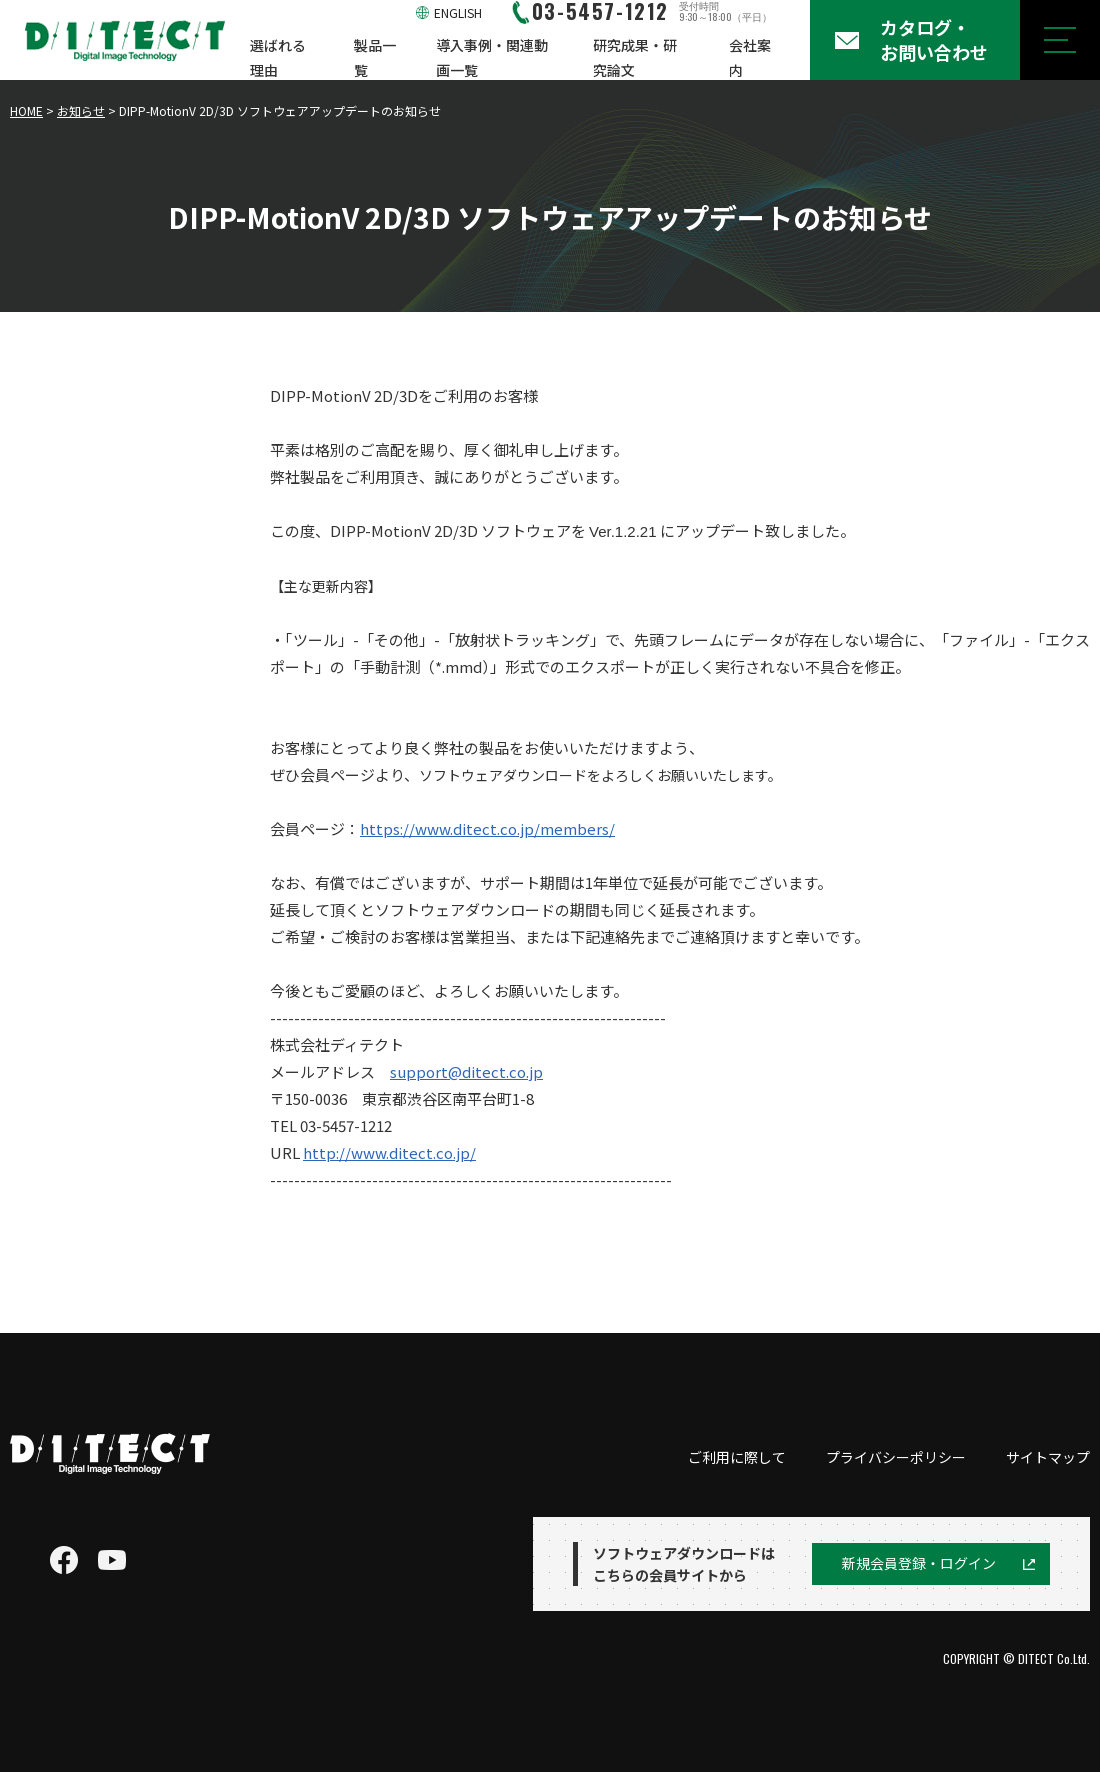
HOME (26, 110)
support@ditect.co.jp (466, 1071)
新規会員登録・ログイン (919, 1563)
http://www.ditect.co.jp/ (389, 1152)
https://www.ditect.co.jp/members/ (487, 828)
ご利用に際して (737, 1457)
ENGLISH (458, 12)
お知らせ (81, 110)
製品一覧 (375, 57)
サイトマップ (1048, 1457)
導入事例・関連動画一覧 (492, 57)
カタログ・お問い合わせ (934, 39)
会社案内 (750, 57)
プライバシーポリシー (896, 1457)
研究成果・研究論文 (635, 57)
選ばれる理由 (278, 57)
